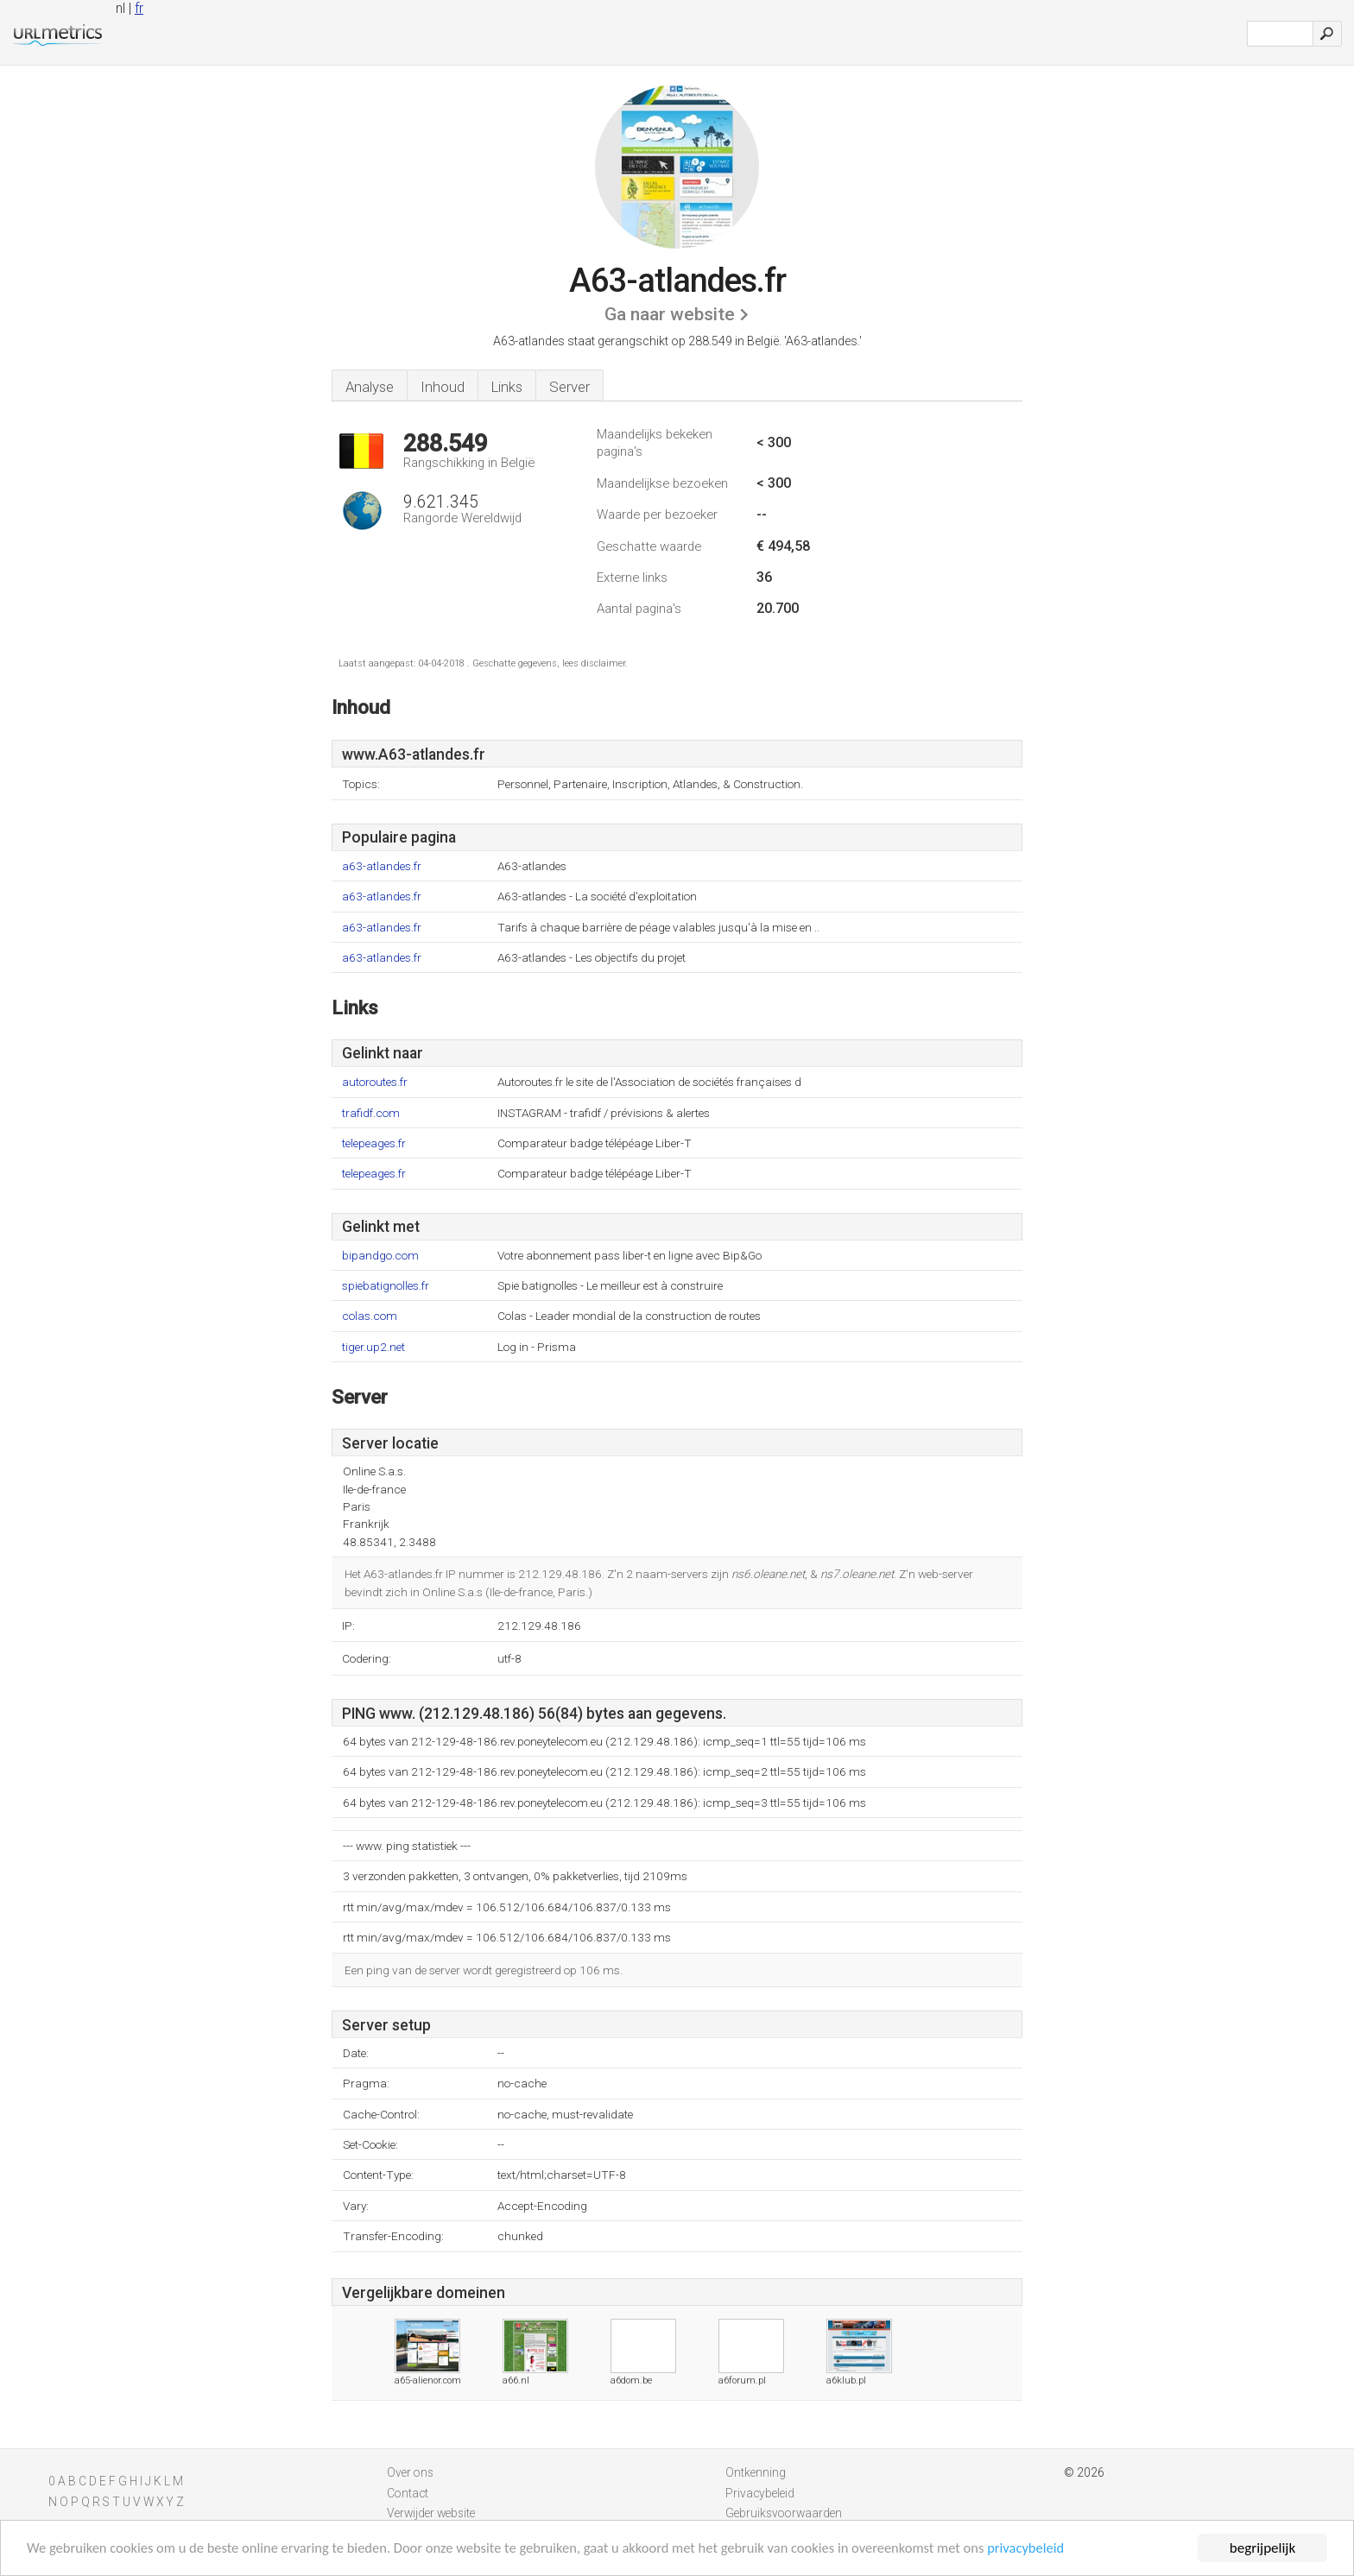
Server (569, 386)
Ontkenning (755, 2472)
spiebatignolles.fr (385, 1285)
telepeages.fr (374, 1143)
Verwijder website (431, 2513)
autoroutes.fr (375, 1082)
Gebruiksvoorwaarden (783, 2513)
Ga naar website (669, 314)
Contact (407, 2493)
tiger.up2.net (373, 1347)
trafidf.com (371, 1113)
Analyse (369, 386)
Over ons (410, 2472)
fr (139, 8)
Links (506, 386)
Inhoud (443, 386)
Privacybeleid (759, 2493)
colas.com (369, 1316)
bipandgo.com (380, 1255)
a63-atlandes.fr (381, 866)
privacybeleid (1057, 2550)
